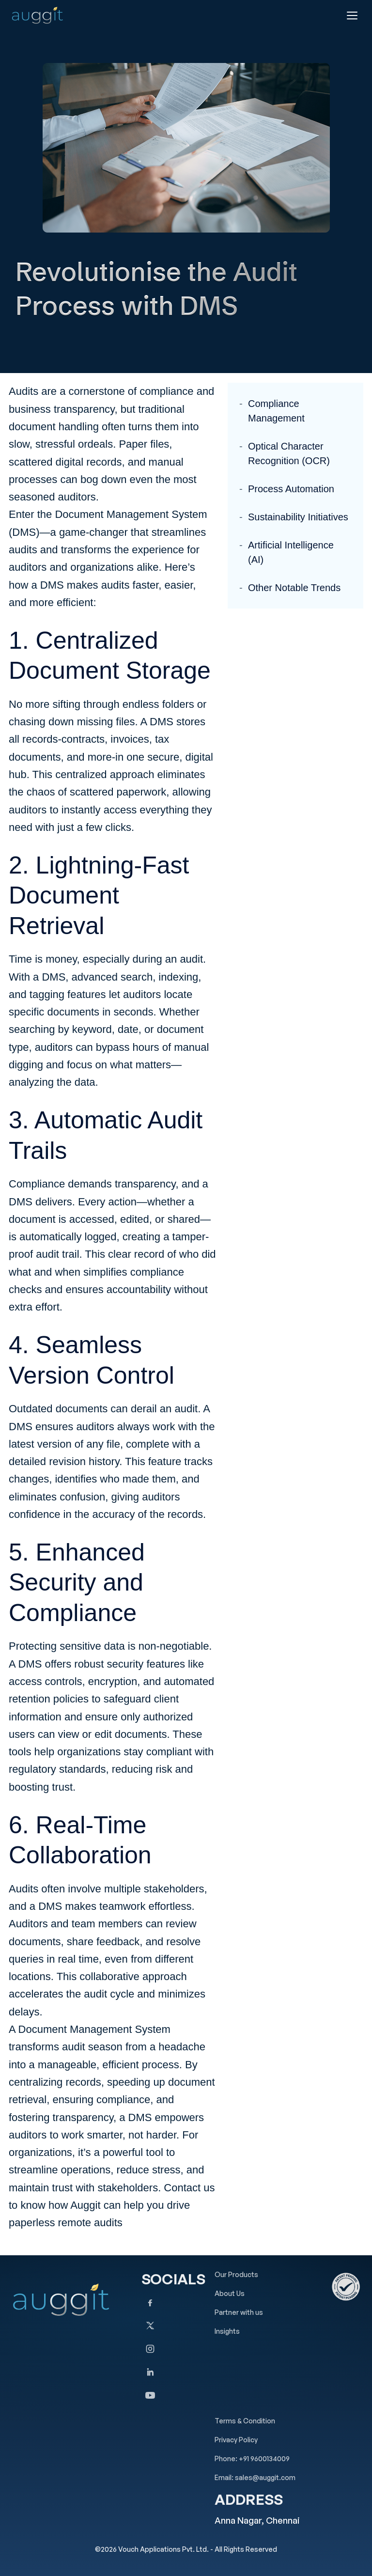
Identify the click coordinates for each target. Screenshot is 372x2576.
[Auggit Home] (37, 15)
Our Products (236, 2274)
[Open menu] (352, 15)
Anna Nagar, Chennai (257, 2520)
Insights (227, 2331)
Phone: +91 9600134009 (252, 2458)
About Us (230, 2293)
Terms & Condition (245, 2421)
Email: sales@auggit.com (255, 2477)
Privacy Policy (236, 2439)
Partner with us (239, 2312)
